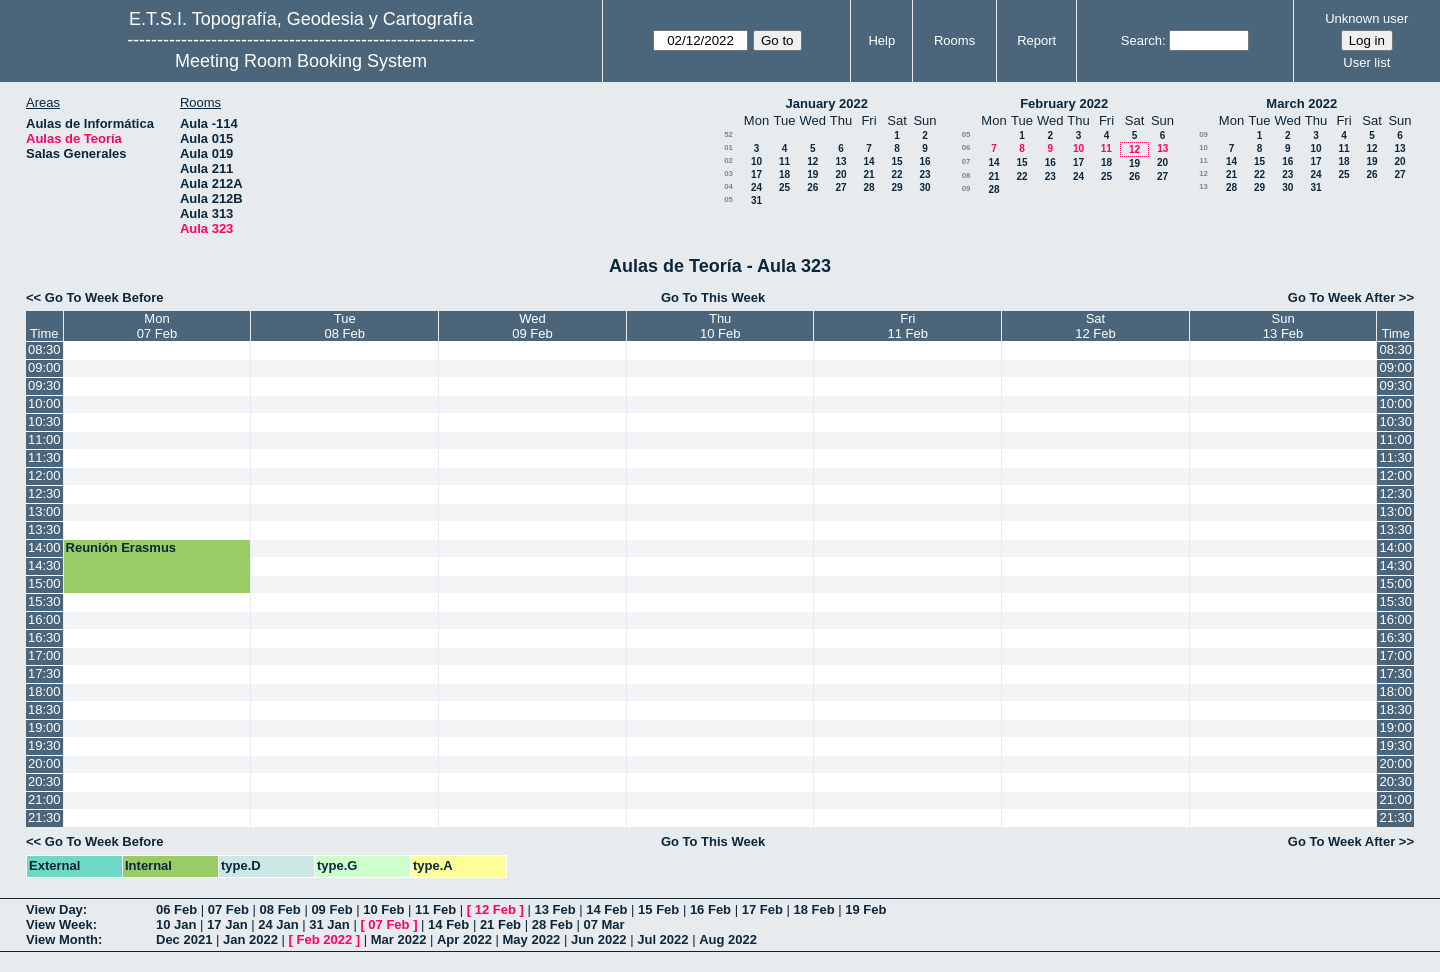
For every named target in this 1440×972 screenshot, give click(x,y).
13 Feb (554, 909)
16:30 (44, 637)
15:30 (44, 601)
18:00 (44, 691)
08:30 (44, 349)
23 (924, 174)
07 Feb (228, 909)
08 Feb (280, 909)
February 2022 (1064, 103)
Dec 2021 (184, 939)
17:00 (44, 655)
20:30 (44, 781)
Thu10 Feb (720, 326)
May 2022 (532, 939)
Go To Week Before (104, 297)
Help (881, 40)
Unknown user (1366, 18)
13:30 (44, 529)
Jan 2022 (250, 939)
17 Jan (227, 924)
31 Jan (329, 924)
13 (840, 161)
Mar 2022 (399, 939)
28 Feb (552, 924)
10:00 (44, 403)
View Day (54, 909)
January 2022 (827, 103)
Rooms (954, 40)
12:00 (44, 475)
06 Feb (176, 909)
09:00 (44, 367)
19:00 (44, 727)
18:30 (44, 709)
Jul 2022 (662, 939)
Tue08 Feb (345, 326)
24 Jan (278, 924)
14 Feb (606, 909)
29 (896, 187)
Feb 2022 (325, 939)
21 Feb (500, 924)
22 (896, 174)
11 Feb (435, 909)
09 (966, 188)
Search (1141, 40)
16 (924, 161)
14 (868, 161)
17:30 (44, 673)
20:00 (44, 763)
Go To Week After (1341, 297)
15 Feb (658, 909)
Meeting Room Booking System (301, 61)
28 (868, 187)
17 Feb (762, 909)
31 (756, 200)
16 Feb (710, 909)
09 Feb (331, 909)
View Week (59, 924)
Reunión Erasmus (121, 547)
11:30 (44, 457)
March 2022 (1301, 103)
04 (728, 186)
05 (728, 199)
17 (756, 174)
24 (756, 187)
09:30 (44, 385)
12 (812, 161)
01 (728, 147)
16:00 (44, 619)
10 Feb (383, 909)
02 (728, 160)
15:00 (44, 583)
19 (812, 174)
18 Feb (813, 909)
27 (840, 187)
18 (784, 174)
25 (784, 187)
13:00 (44, 511)
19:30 (44, 745)
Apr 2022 (464, 939)
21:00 (44, 799)
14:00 (44, 547)
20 (840, 174)
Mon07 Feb (157, 326)
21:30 (44, 817)
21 (868, 174)
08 (966, 175)
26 (812, 187)
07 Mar (603, 924)
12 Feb (495, 909)
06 (966, 147)
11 (784, 161)
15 (896, 161)
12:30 (44, 493)
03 (728, 173)
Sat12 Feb (1095, 326)
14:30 (44, 565)
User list (1366, 62)
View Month (62, 939)
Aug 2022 (728, 939)
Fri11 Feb (908, 326)
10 (756, 161)
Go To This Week (713, 297)
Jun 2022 (599, 939)
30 (924, 187)
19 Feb (865, 909)
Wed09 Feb (532, 326)
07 (966, 161)
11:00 (44, 439)
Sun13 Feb (1283, 326)
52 (728, 134)
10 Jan (176, 924)
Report (1036, 40)
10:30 (44, 421)
